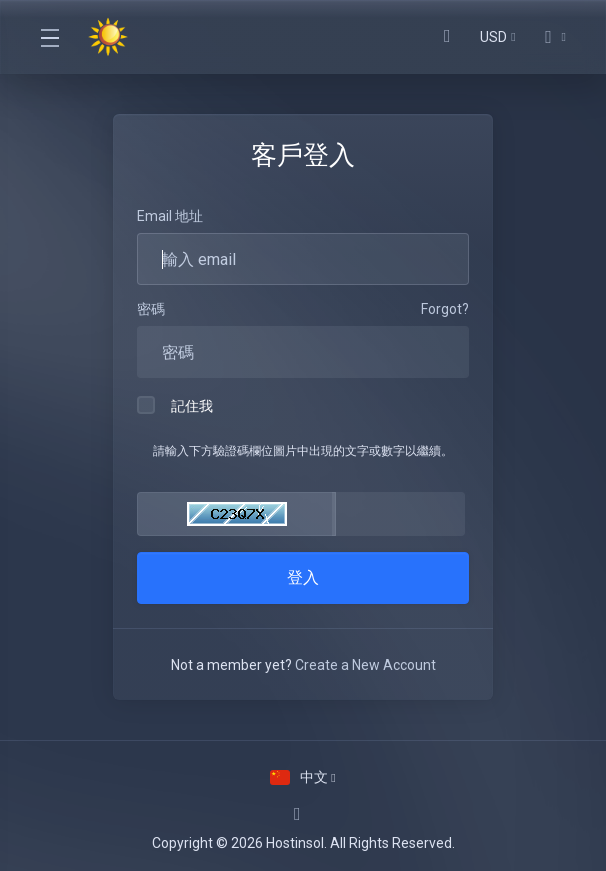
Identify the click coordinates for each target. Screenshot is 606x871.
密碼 (151, 309)
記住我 (175, 405)
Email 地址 (170, 216)
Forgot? (445, 309)
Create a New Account (365, 665)
